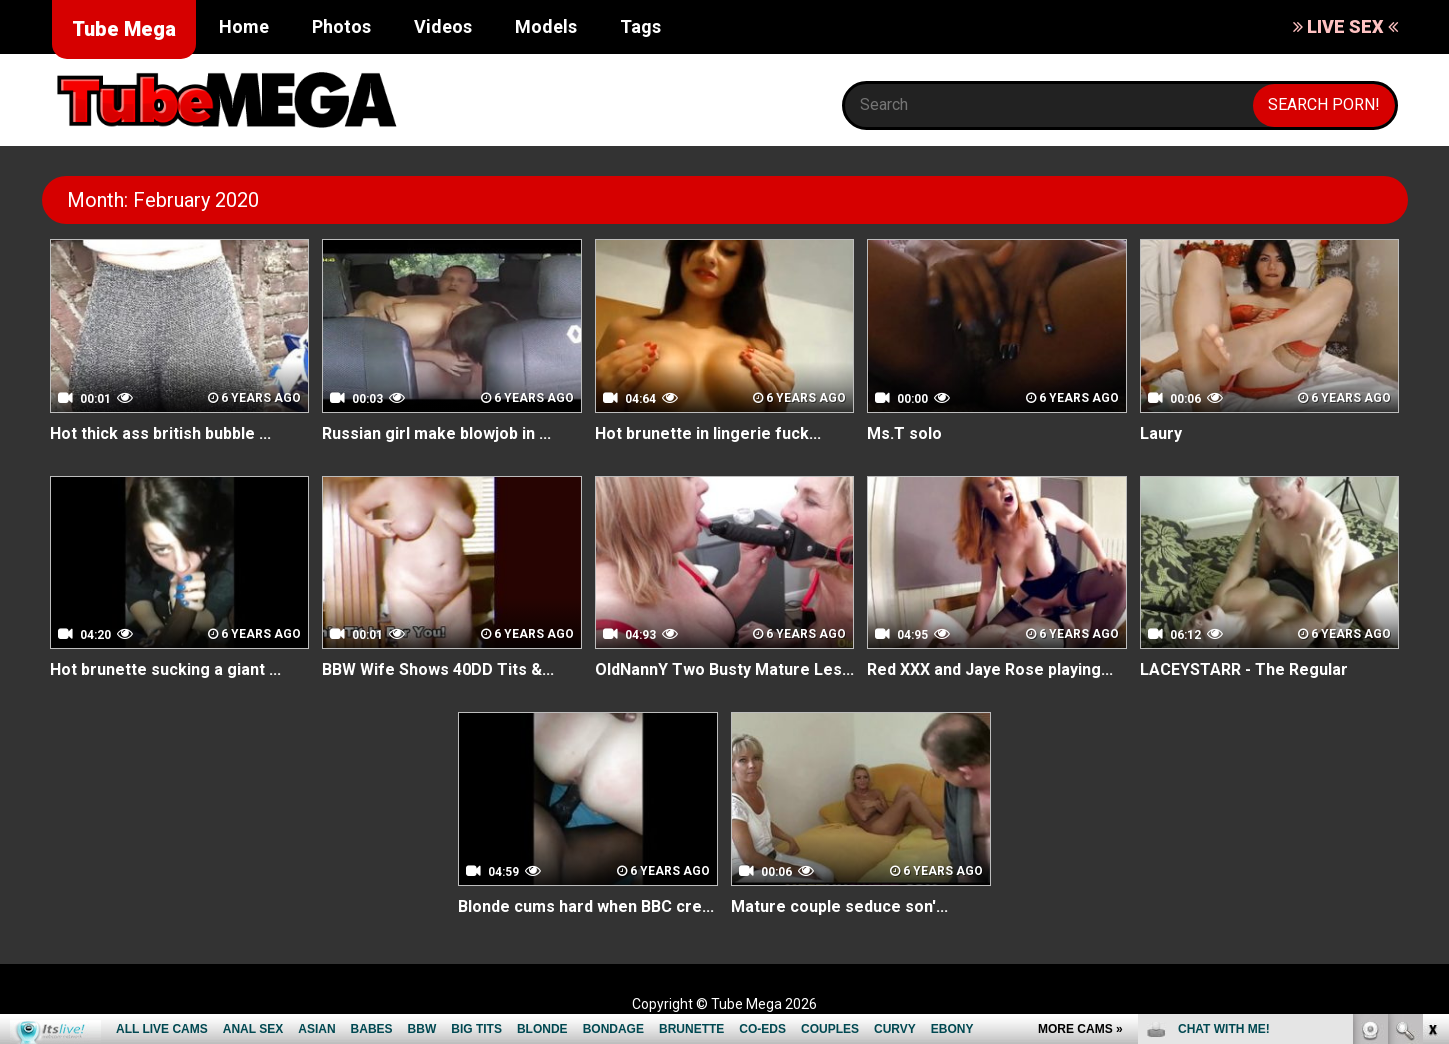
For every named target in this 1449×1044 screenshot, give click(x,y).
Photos (341, 26)
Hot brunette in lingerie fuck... (708, 433)
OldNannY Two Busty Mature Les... (724, 669)
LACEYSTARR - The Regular (1244, 669)
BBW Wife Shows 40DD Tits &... (438, 669)
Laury (1161, 433)
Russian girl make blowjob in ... (436, 433)
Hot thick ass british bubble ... (160, 433)
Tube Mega (124, 29)
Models (546, 26)
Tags (640, 26)
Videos (443, 26)
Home (244, 26)
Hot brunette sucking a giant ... (165, 669)
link (1431, 731)
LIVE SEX (1345, 26)
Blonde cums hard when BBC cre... (586, 906)
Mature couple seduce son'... (839, 906)
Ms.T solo (904, 433)
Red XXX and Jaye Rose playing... (990, 669)
